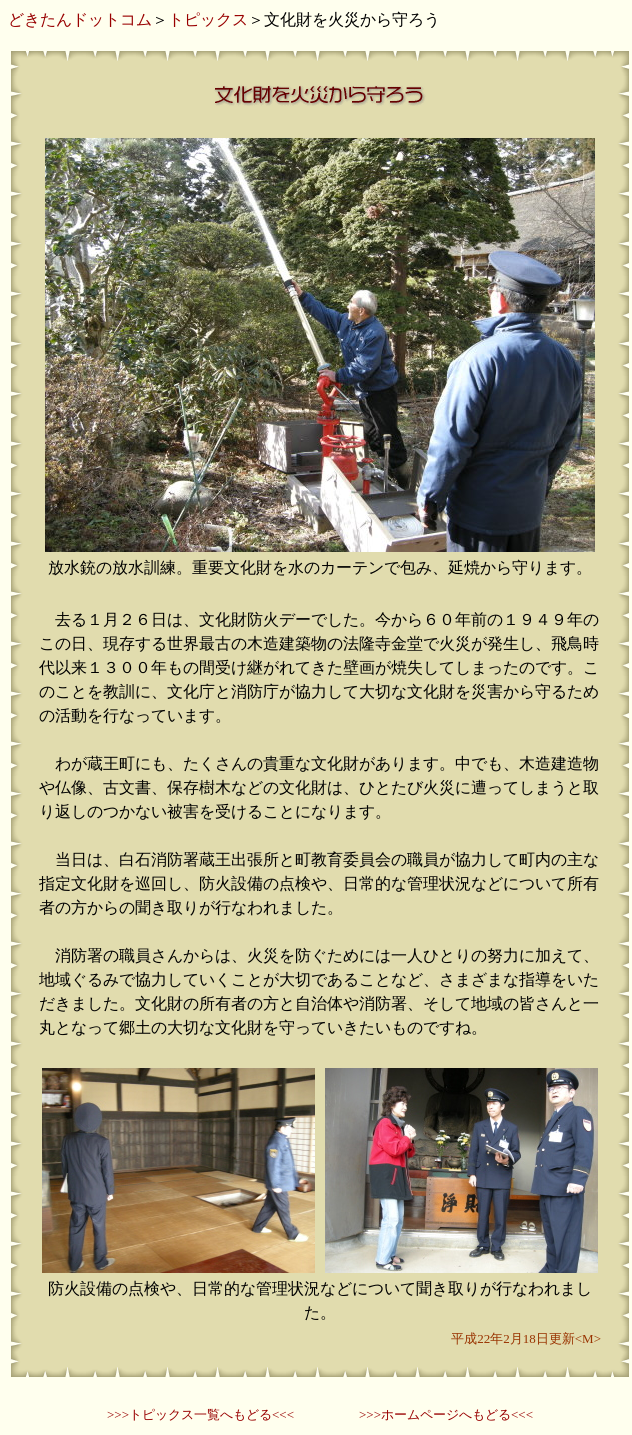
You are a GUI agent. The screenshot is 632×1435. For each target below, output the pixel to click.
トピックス (208, 19)
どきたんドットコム (80, 19)
